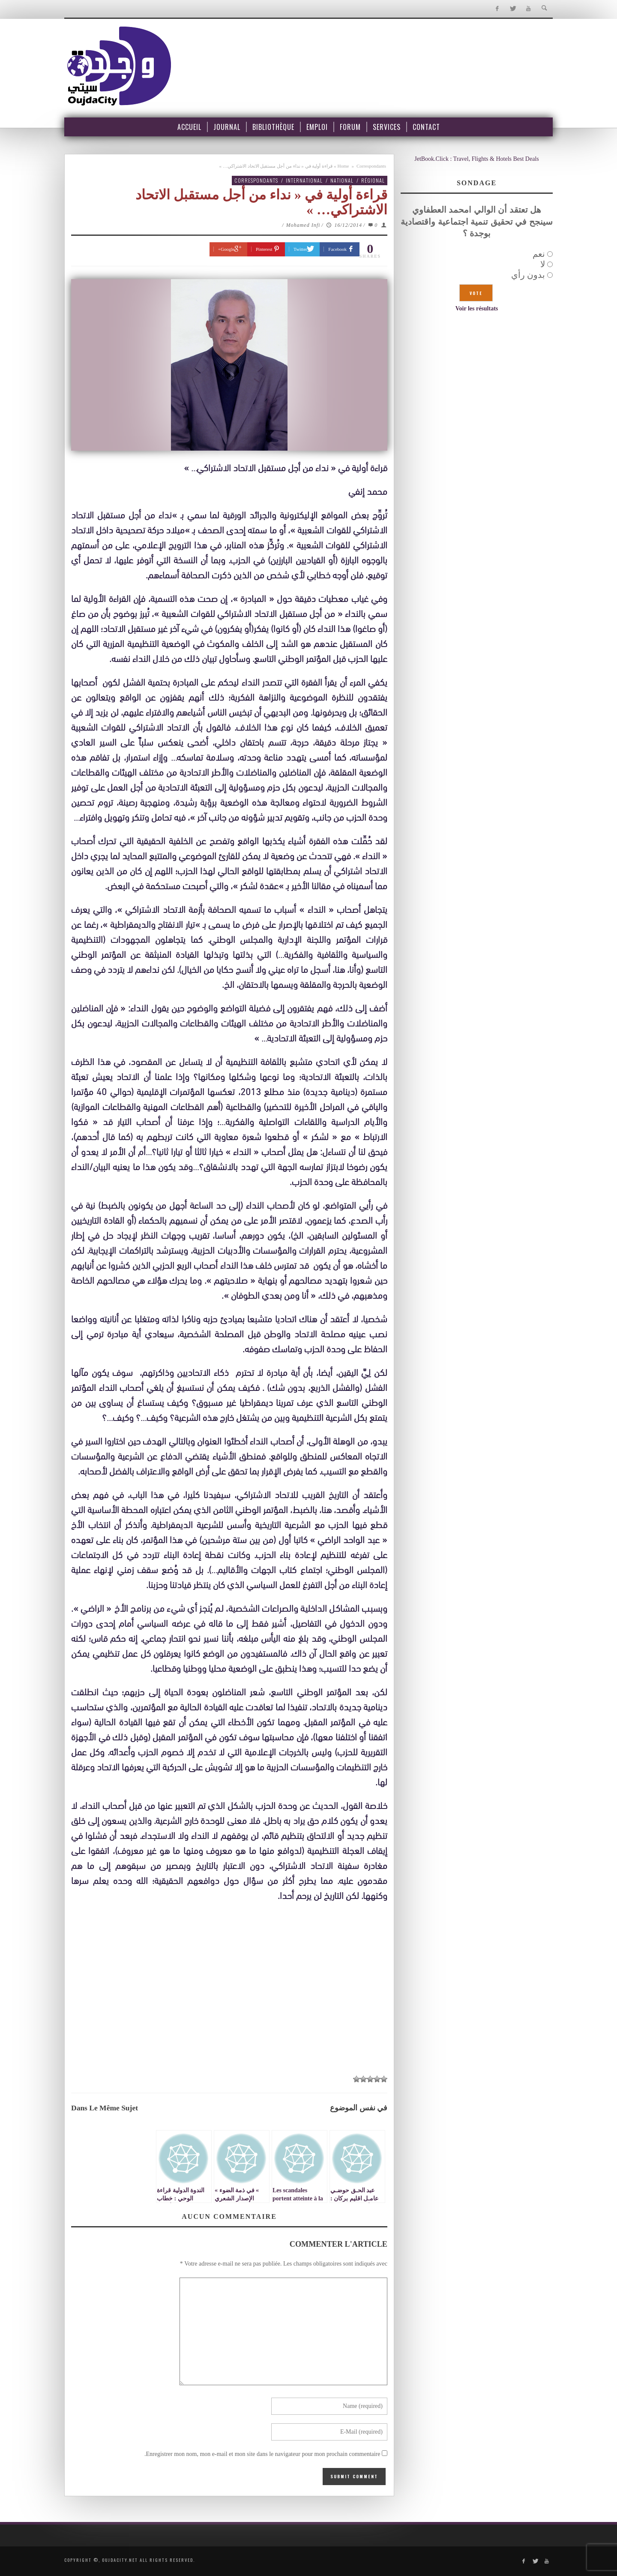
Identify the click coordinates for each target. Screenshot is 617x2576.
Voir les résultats (476, 308)
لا (542, 264)
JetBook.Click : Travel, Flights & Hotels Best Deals (476, 159)
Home (343, 166)
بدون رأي (528, 275)
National (341, 180)
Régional (373, 180)
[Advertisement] (229, 2005)
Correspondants (371, 166)
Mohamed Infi (303, 225)
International (304, 180)
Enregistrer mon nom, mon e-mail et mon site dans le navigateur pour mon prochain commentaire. (262, 2454)
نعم (539, 254)
